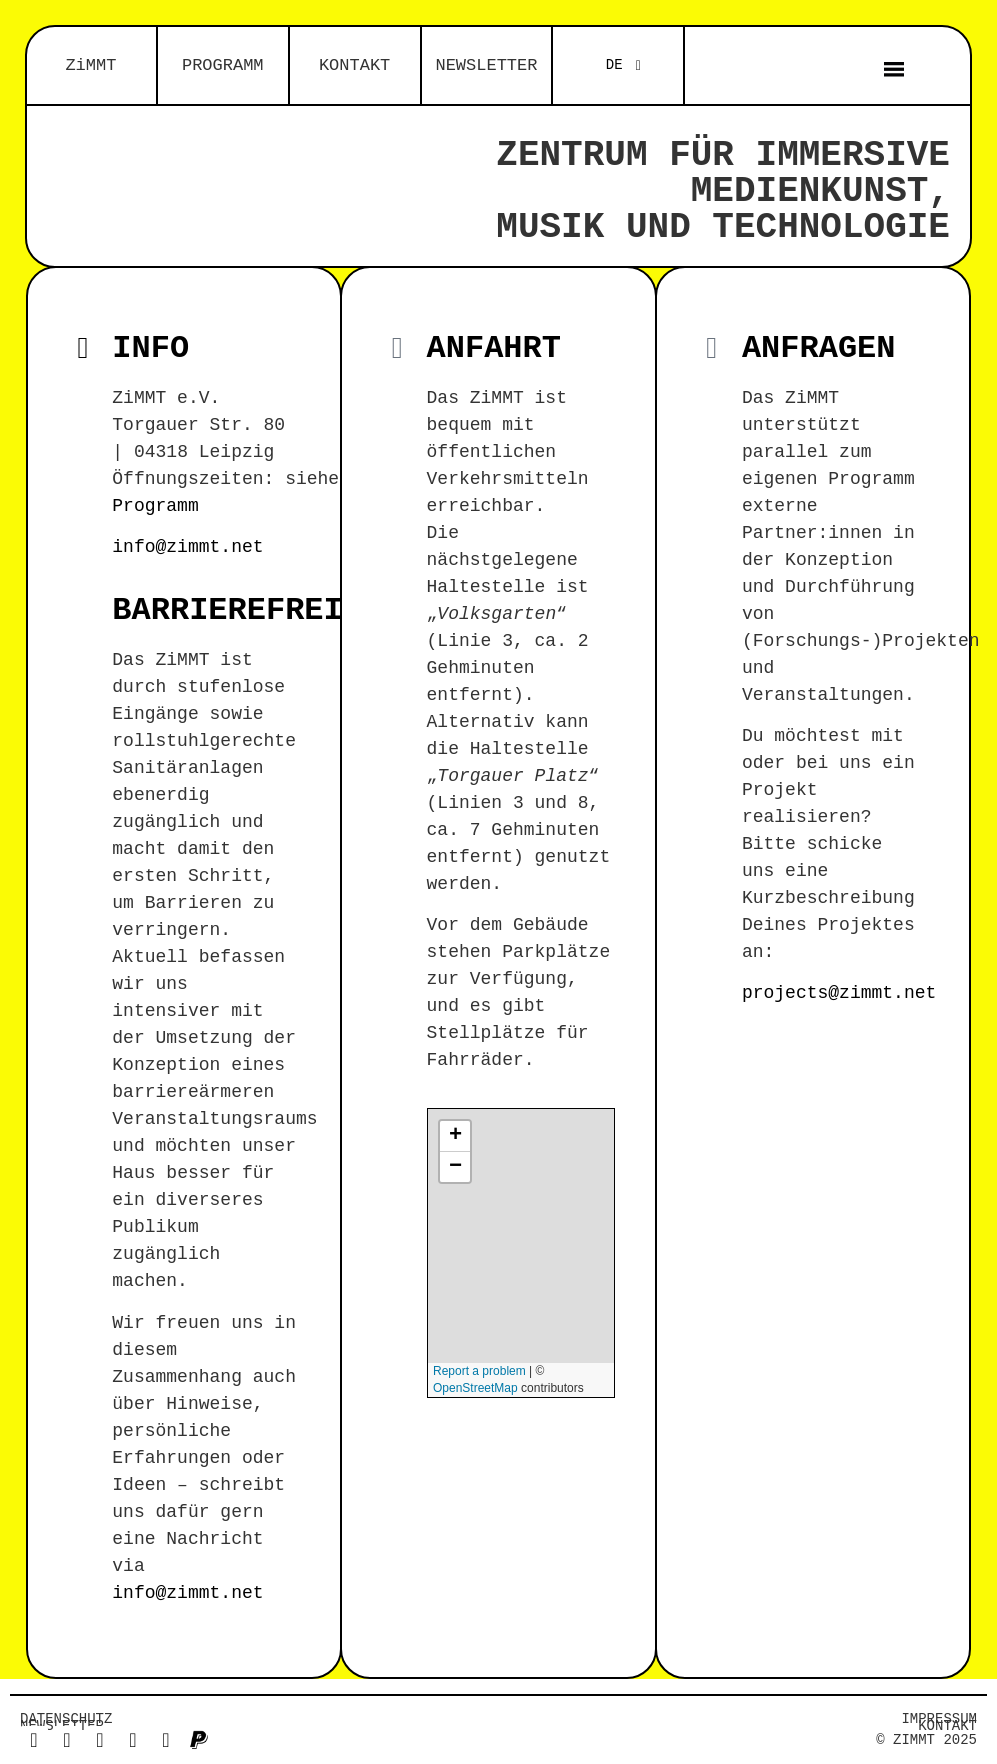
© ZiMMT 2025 (926, 1740)
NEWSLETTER (486, 65)
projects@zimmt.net (839, 993)
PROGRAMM (223, 65)
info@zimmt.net (187, 547)
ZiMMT (90, 65)
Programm (155, 506)
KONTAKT (354, 65)
